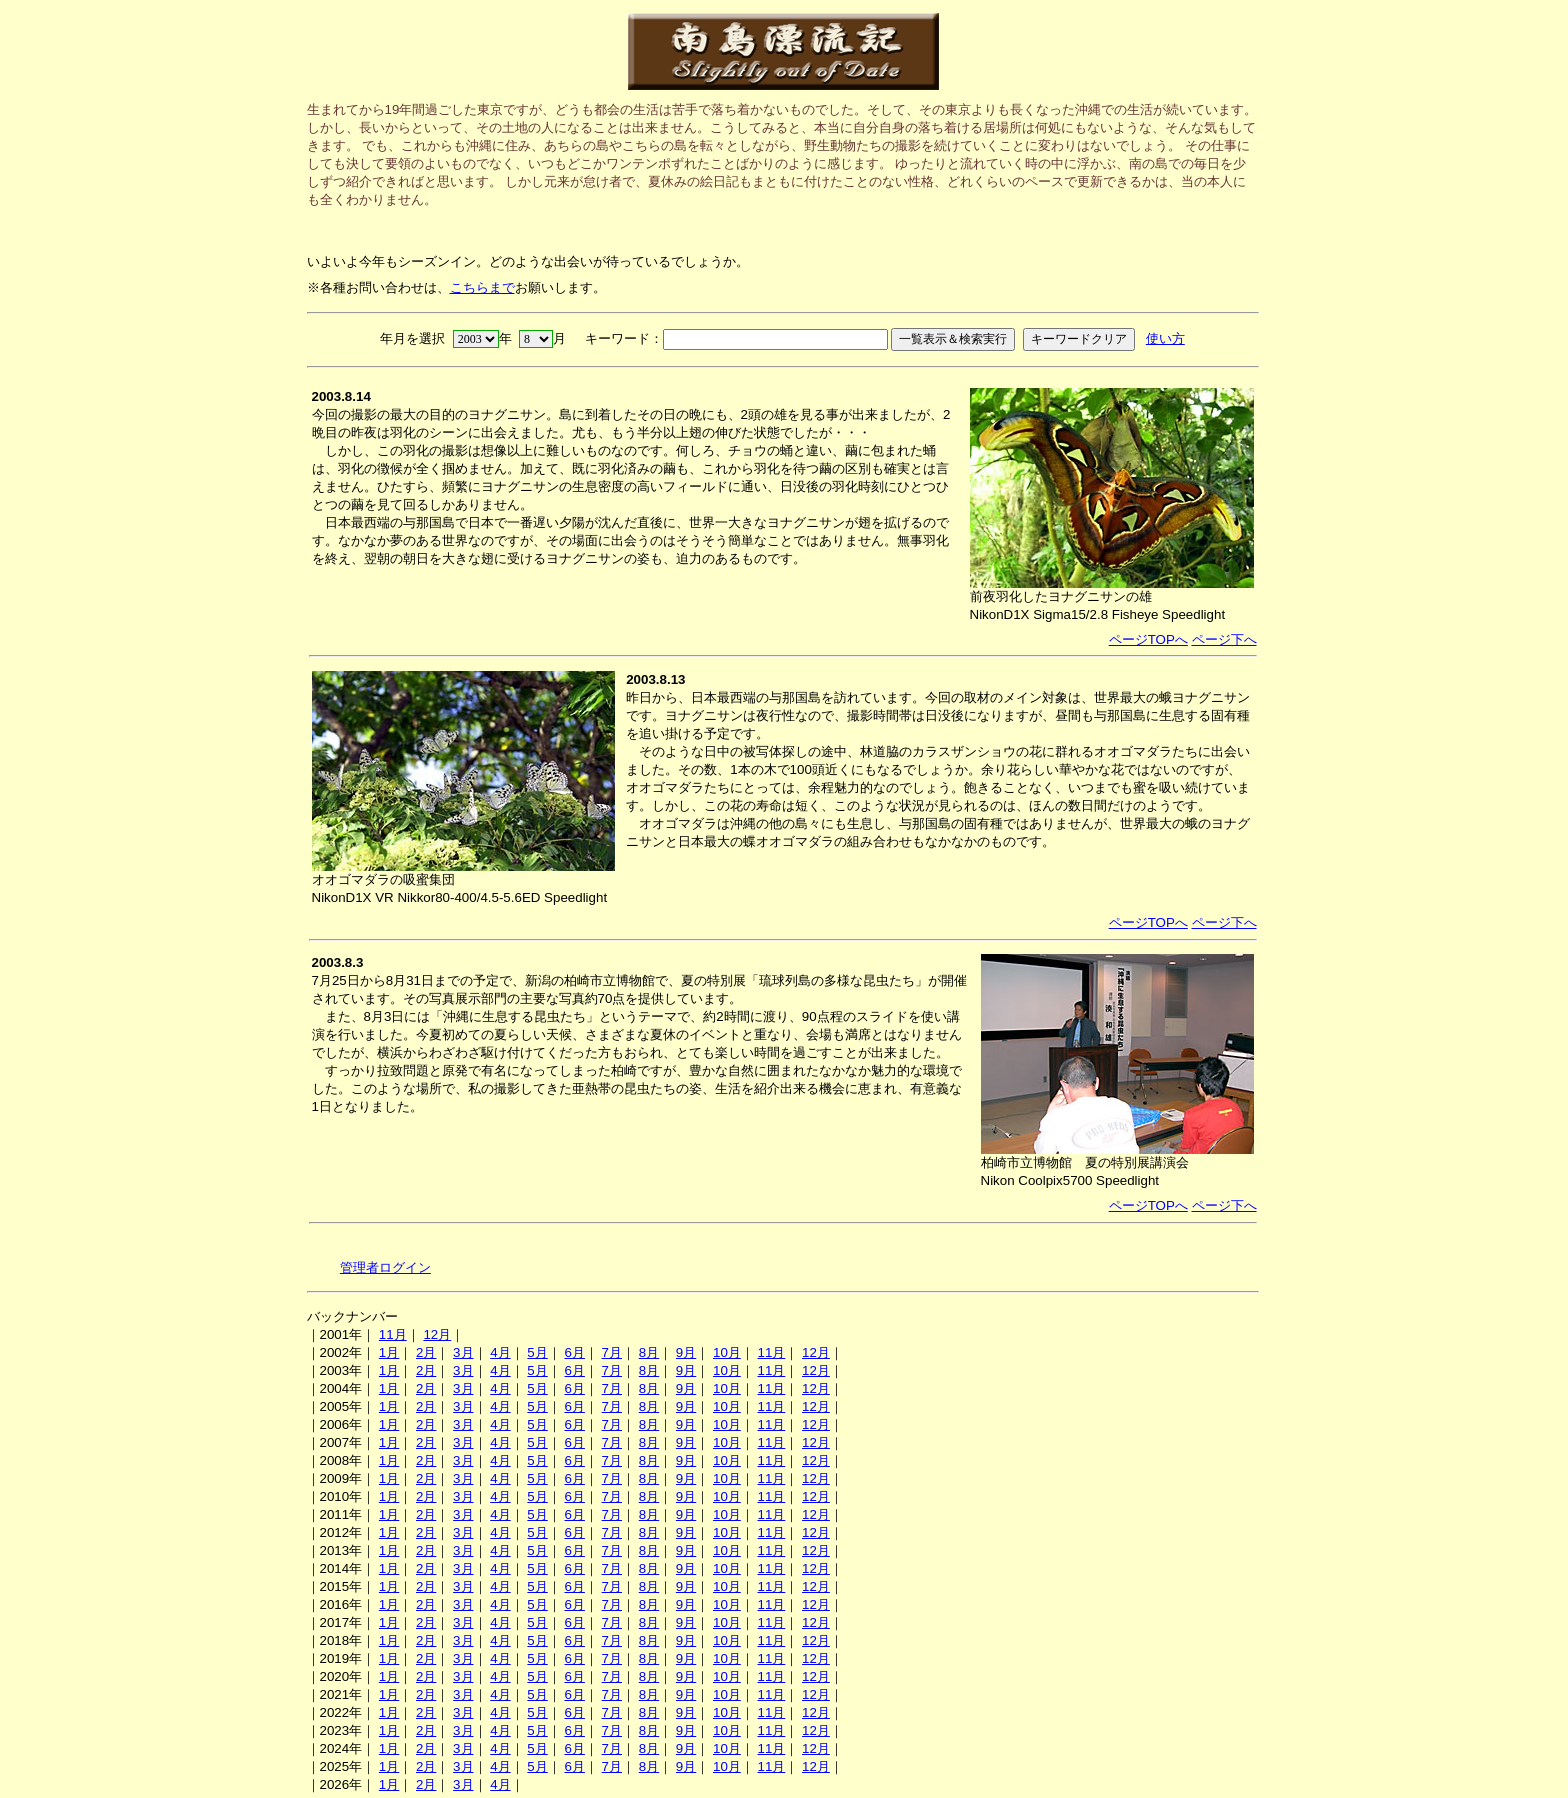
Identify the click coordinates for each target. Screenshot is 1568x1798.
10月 (727, 1352)
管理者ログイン (385, 1267)
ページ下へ (1224, 639)
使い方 (1165, 338)
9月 (686, 1352)
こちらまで (482, 287)
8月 (649, 1352)
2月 (426, 1352)
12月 (437, 1334)
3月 (463, 1352)
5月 (537, 1352)
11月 (393, 1334)
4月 (500, 1352)
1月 (389, 1352)
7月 (612, 1352)
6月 (574, 1352)
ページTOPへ (1148, 639)
